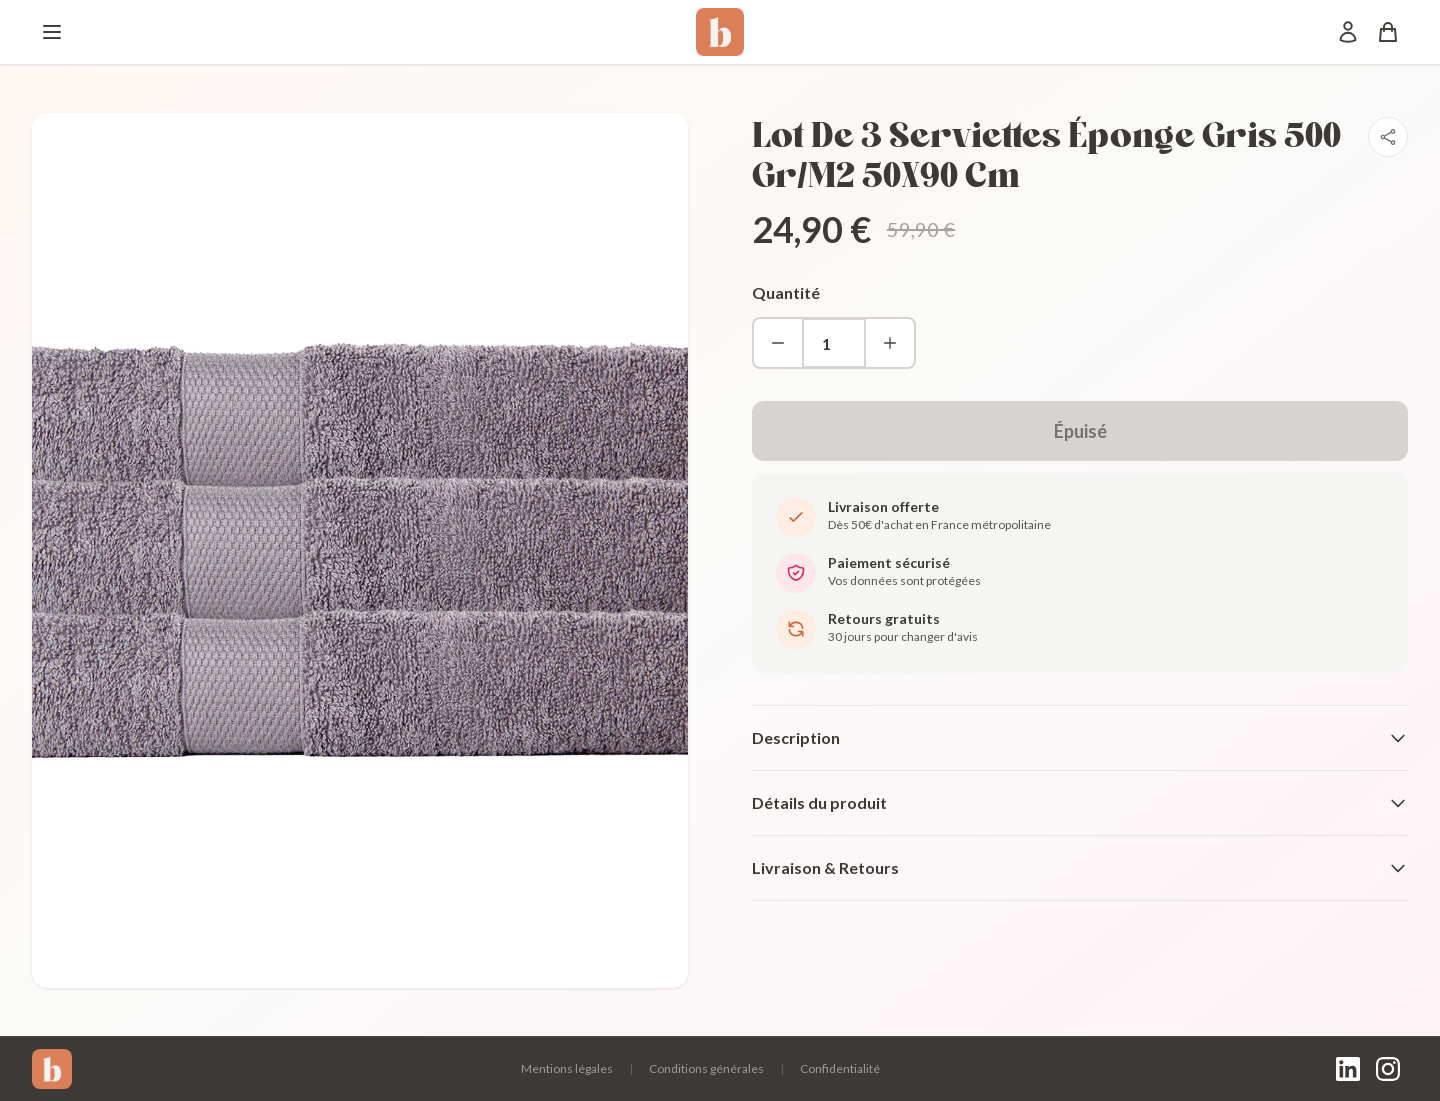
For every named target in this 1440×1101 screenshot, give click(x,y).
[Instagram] (1388, 1069)
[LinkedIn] (1348, 1069)
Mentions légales (567, 1068)
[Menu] (52, 32)
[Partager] (1388, 137)
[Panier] (1388, 32)
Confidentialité (840, 1068)
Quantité (786, 292)
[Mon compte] (1348, 32)
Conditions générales (706, 1068)
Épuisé (1080, 431)
